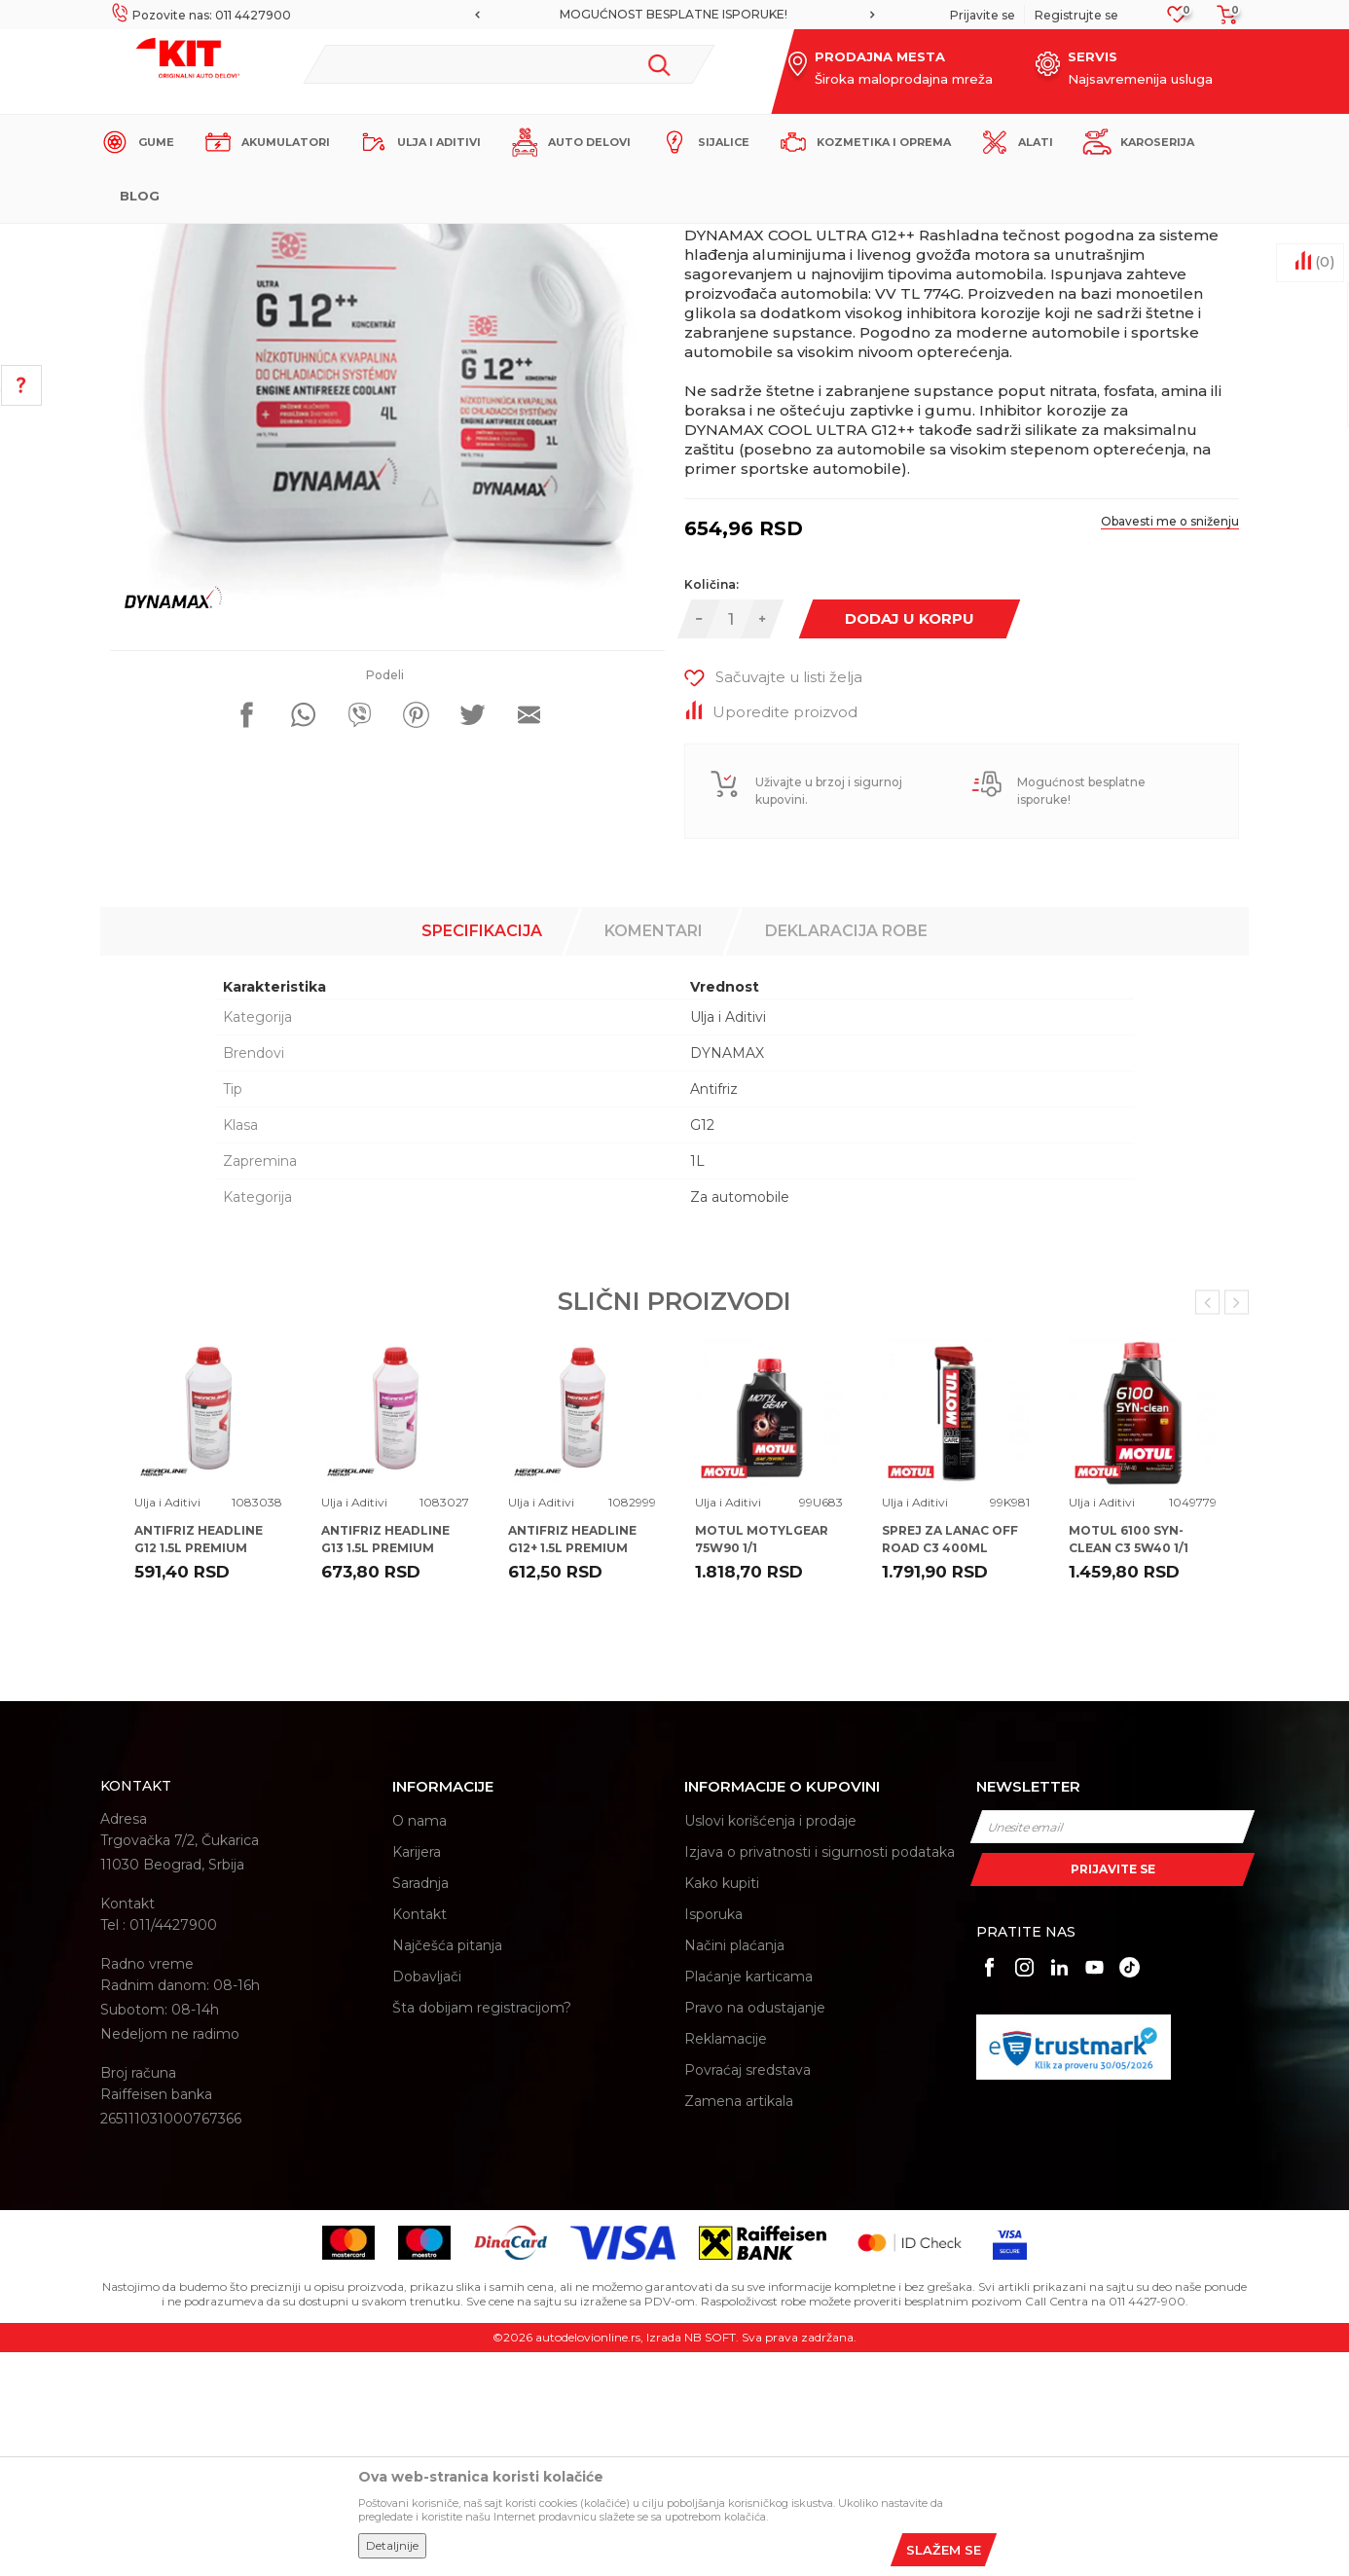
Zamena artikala (738, 2325)
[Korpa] (1221, 21)
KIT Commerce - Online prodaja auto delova (223, 240)
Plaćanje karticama (748, 2200)
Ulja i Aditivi (460, 240)
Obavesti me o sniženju (1170, 745)
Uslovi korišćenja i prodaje (770, 2044)
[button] (508, 64)
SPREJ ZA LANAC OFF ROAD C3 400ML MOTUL (950, 1771)
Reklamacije (725, 2262)
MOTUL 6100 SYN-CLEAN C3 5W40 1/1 (1128, 1763)
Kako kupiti (721, 2107)
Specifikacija (481, 1154)
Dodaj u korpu (909, 842)
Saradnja (420, 2107)
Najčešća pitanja (447, 2169)
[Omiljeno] (1177, 20)
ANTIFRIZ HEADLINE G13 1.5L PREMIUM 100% (385, 1771)
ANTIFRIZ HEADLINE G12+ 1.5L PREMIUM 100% (572, 1771)
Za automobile (739, 1421)
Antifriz (714, 1313)
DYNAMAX (727, 1277)
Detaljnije (392, 2545)
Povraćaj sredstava (747, 2294)
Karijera (416, 2076)
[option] (674, 14)
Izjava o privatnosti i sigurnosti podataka (819, 2076)
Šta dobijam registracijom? (481, 2231)
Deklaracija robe (846, 1154)
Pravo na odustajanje (754, 2231)
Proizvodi (387, 240)
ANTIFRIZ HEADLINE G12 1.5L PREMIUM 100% (198, 1771)
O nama (419, 2044)
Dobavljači (426, 2200)
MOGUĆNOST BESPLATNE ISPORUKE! (673, 14)
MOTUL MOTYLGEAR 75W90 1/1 (761, 1763)
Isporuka (713, 2138)
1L (697, 1385)
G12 (702, 1349)
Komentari (653, 1154)
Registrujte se (1076, 15)
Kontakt (419, 2138)
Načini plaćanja (734, 2169)
